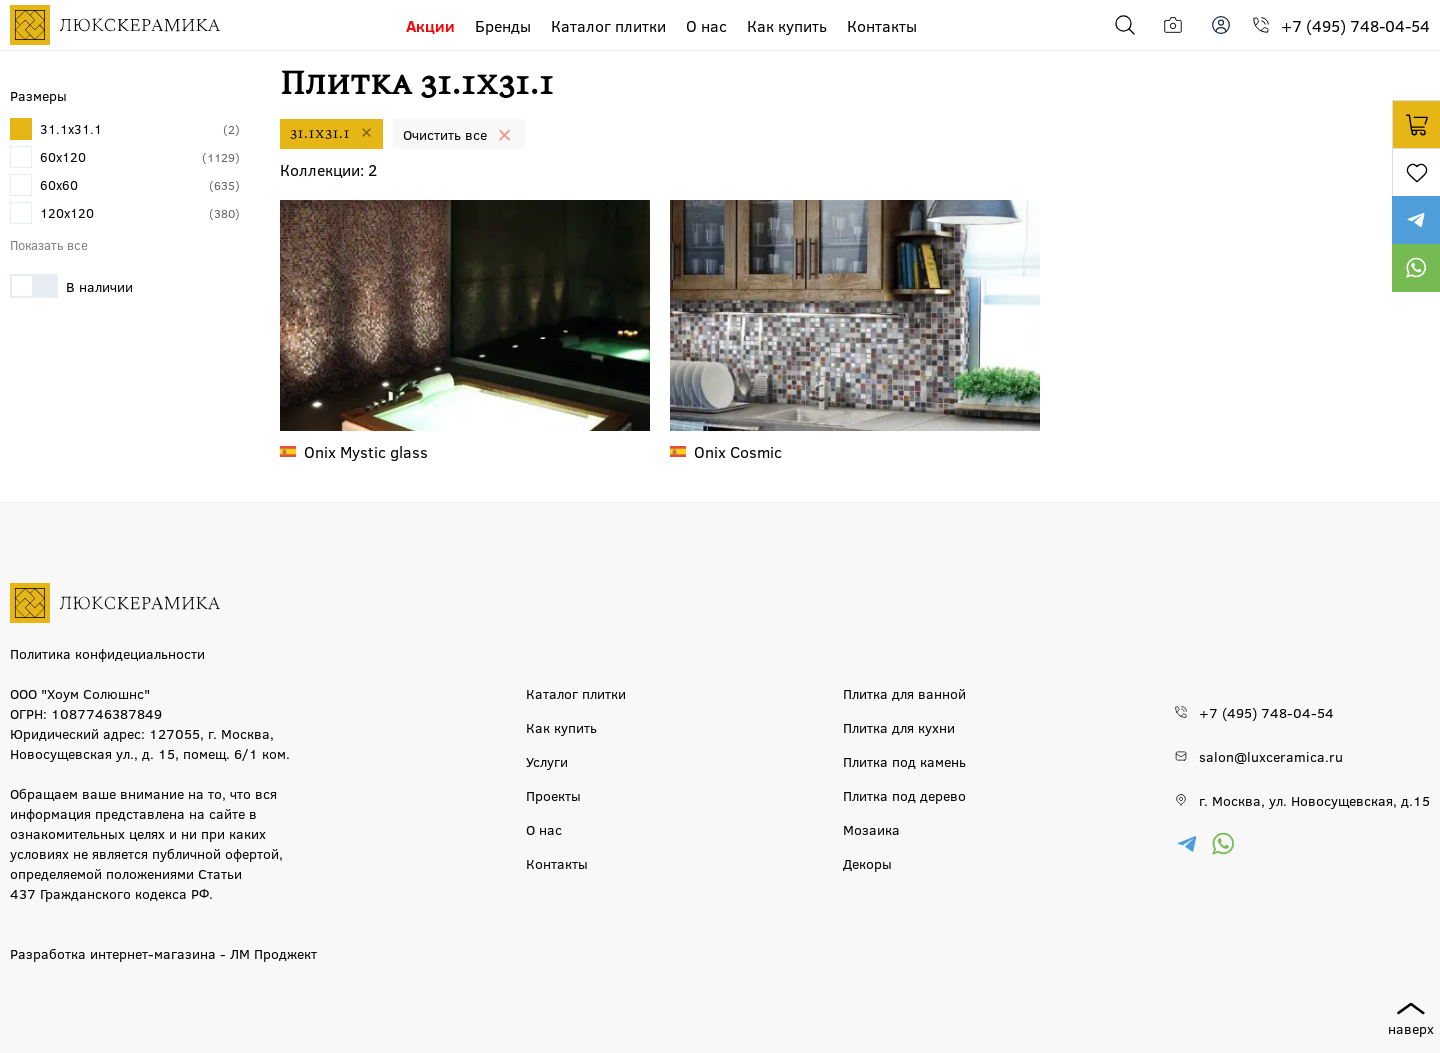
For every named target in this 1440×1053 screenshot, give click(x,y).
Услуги (547, 761)
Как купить (787, 25)
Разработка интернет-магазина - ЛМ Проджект (163, 953)
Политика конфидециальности (107, 653)
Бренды (503, 25)
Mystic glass (366, 451)
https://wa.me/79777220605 (1416, 268)
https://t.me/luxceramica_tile (1416, 220)
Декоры (867, 863)
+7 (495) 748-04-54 (1355, 25)
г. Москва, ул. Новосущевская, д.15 (1314, 800)
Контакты (882, 25)
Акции (430, 25)
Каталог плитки (608, 25)
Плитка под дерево (904, 795)
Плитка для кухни (899, 727)
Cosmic (738, 451)
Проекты (553, 795)
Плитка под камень (904, 761)
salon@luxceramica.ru (1271, 756)
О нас (706, 25)
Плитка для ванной (904, 693)
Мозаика (871, 829)
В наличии (71, 286)
